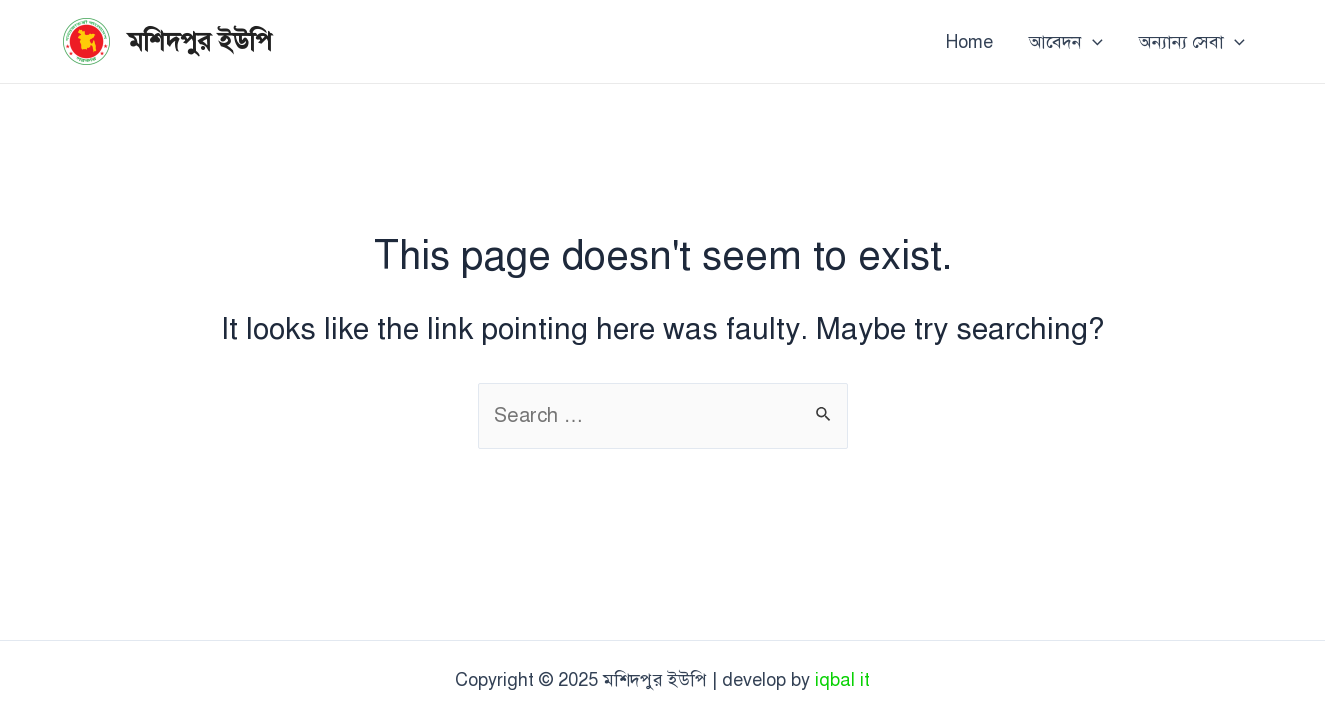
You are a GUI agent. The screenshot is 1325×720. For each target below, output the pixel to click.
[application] (1092, 42)
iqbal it (842, 680)
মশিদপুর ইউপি (200, 41)
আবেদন (1066, 42)
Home (969, 42)
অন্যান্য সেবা (1192, 42)
